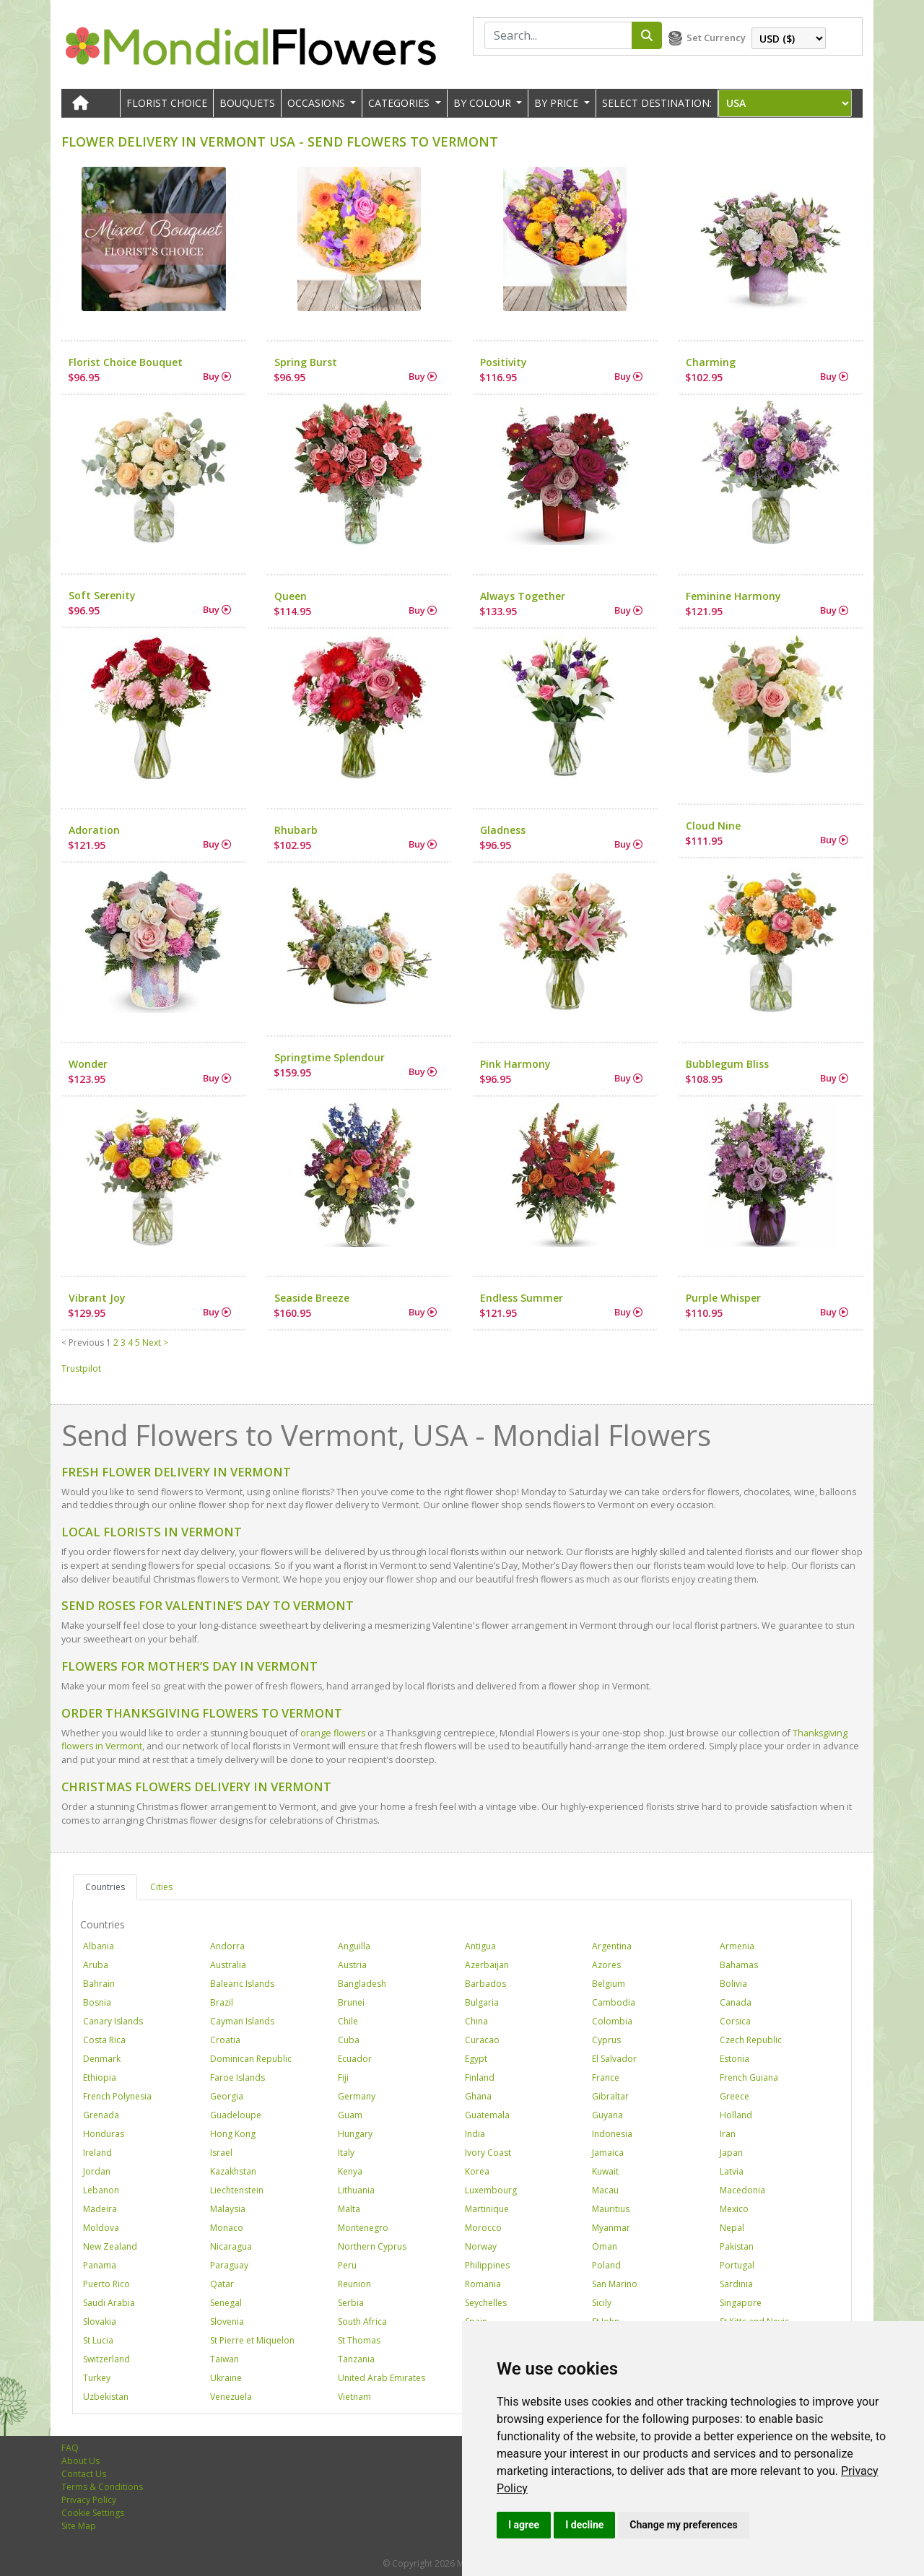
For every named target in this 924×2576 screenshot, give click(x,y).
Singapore (741, 2303)
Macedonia (742, 2190)
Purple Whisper (723, 1298)
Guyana (607, 2115)
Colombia (612, 2021)
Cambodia (613, 2002)
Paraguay (229, 2265)
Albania (98, 1946)
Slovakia (99, 2321)
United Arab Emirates (381, 2378)
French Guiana (749, 2077)
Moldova (101, 2228)
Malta (349, 2209)
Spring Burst (305, 362)
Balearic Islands (242, 1983)
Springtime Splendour (329, 1057)
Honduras (103, 2134)
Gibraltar (610, 2096)
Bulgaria (482, 2002)
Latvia (732, 2171)
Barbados (485, 1983)
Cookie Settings (92, 2513)
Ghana (478, 2096)
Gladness (503, 830)
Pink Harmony (515, 1064)
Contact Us (83, 2474)
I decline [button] (584, 2525)
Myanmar (611, 2228)
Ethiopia (99, 2077)
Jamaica (608, 2152)
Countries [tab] (105, 1887)
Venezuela (231, 2396)
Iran (728, 2134)
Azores (606, 1965)
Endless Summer (521, 1298)
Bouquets (247, 103)
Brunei (351, 2002)
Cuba (348, 2040)
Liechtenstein (236, 2190)
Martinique (487, 2209)
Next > (155, 1342)
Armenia (737, 1946)
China (476, 2021)
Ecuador (355, 2059)
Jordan (96, 2171)
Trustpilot (81, 1368)
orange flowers (332, 1733)
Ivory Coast (488, 2152)
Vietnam (354, 2396)
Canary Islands (113, 2021)
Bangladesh (362, 1983)
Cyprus (606, 2040)
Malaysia (227, 2209)
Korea (477, 2171)
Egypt (476, 2059)
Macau (605, 2190)
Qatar (222, 2284)
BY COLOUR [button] (483, 103)
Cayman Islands (242, 2021)
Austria (352, 1965)
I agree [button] (523, 2525)
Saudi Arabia (109, 2303)
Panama (99, 2265)
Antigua (480, 1946)
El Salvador (614, 2059)
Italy (346, 2152)
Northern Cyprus (372, 2246)
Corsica (735, 2021)
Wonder (88, 1064)
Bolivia (733, 1983)
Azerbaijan (487, 1965)
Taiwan (224, 2359)
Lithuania (356, 2190)
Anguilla (354, 1946)
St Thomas (359, 2340)
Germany (356, 2096)
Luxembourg (491, 2190)
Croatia (225, 2040)
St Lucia (98, 2340)
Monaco (226, 2228)
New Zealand (110, 2246)
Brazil (221, 2002)
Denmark (102, 2059)
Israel (221, 2152)
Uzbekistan (105, 2396)
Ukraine (226, 2378)
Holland (736, 2115)
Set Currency (716, 37)
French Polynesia (117, 2096)
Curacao (482, 2040)
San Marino (614, 2284)
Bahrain (99, 1983)
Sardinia (736, 2284)
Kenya (350, 2171)
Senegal (226, 2303)
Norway (481, 2246)
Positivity (503, 362)
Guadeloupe (235, 2115)
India (475, 2134)
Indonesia (612, 2134)
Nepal (732, 2228)
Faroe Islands (237, 2077)
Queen (290, 596)
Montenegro (363, 2228)
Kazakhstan (233, 2171)
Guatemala (487, 2115)
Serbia (351, 2303)
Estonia (734, 2059)
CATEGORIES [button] (400, 103)
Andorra (227, 1946)
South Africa (362, 2321)
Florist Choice (166, 103)
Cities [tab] (161, 1887)
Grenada (101, 2115)
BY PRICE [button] (557, 103)
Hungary (355, 2134)
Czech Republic (751, 2040)
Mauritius (610, 2209)
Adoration (94, 830)
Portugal (737, 2265)
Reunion (354, 2284)
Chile (348, 2021)
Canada (735, 2002)
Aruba (95, 1965)
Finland (479, 2077)
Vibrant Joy (97, 1298)
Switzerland (106, 2359)
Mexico (734, 2209)
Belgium (608, 1983)
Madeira (100, 2209)
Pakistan (737, 2246)
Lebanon (101, 2190)
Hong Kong (233, 2134)
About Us (80, 2461)
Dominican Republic (251, 2059)
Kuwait (605, 2171)
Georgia (226, 2096)
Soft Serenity (102, 595)
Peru (347, 2265)
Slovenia (227, 2321)
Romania (483, 2284)
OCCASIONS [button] (317, 103)
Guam (350, 2115)
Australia (228, 1965)
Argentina (612, 1946)
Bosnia (97, 2002)
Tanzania (356, 2359)
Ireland (97, 2152)
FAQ (70, 2448)
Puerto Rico (106, 2284)
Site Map (78, 2526)
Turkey (96, 2378)
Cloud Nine (713, 825)
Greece (734, 2096)
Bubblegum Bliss (727, 1064)
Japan (731, 2152)
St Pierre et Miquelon (252, 2340)
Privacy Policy (88, 2500)
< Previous (82, 1342)
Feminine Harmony (733, 596)
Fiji (343, 2077)
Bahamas (739, 1965)
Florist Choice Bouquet (126, 362)
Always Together (522, 596)
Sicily (601, 2303)
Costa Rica (104, 2040)
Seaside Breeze (311, 1298)
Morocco (483, 2228)
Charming (711, 362)
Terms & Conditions (102, 2487)
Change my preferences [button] (683, 2525)
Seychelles (486, 2303)
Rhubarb (296, 830)
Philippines (487, 2265)
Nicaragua (231, 2246)
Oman (604, 2246)
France (605, 2077)
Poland (606, 2265)
